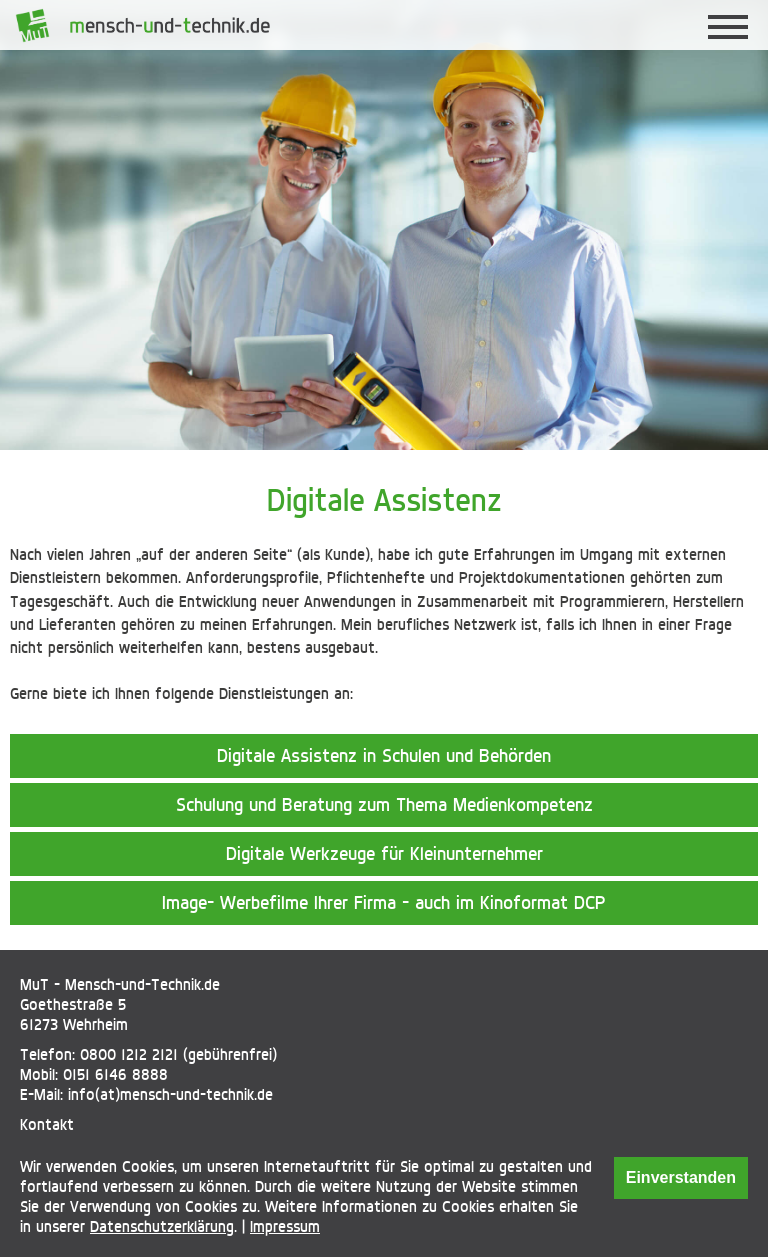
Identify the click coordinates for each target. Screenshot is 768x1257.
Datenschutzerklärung (162, 1226)
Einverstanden (681, 1177)
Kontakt (47, 1124)
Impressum (285, 1226)
